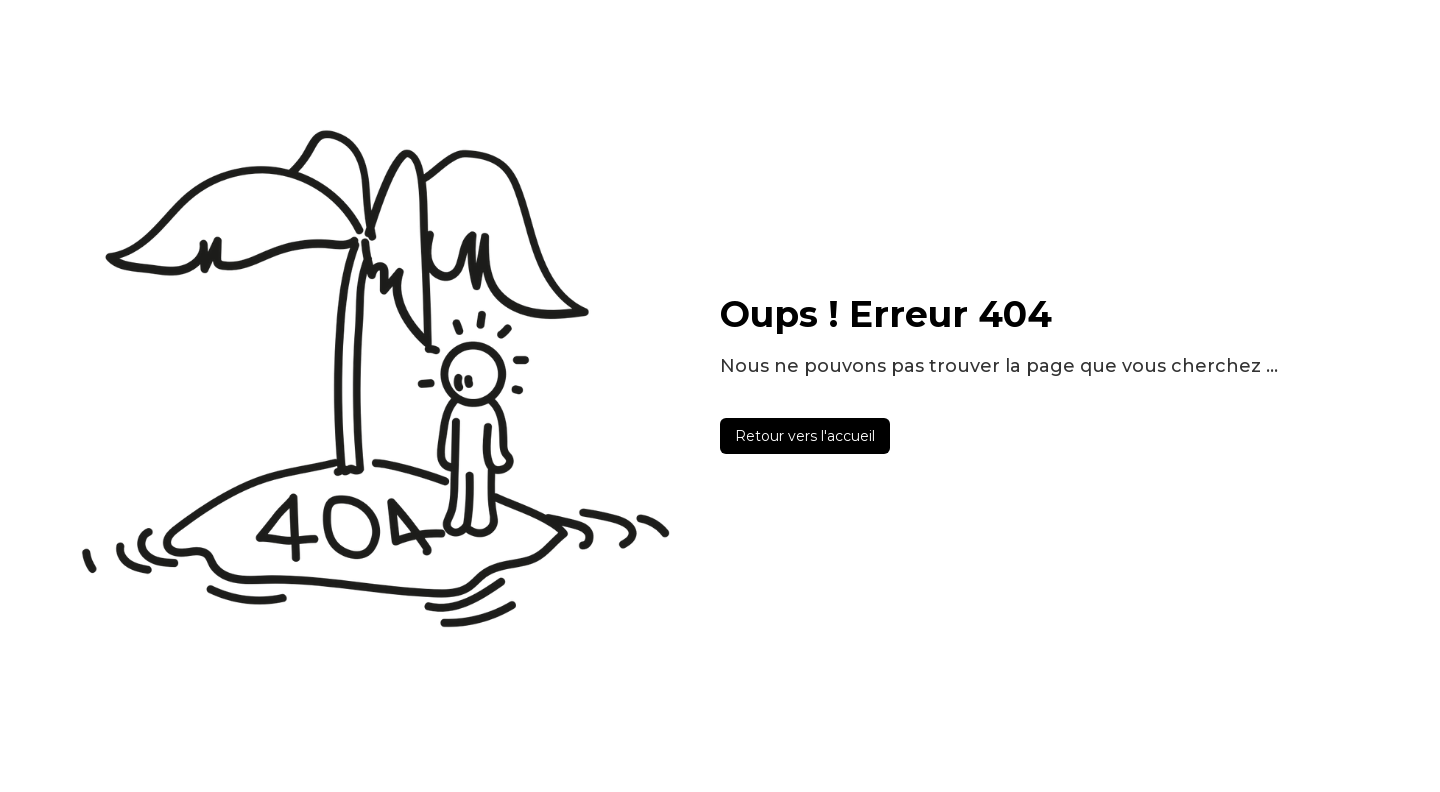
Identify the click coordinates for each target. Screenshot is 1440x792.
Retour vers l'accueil (805, 436)
